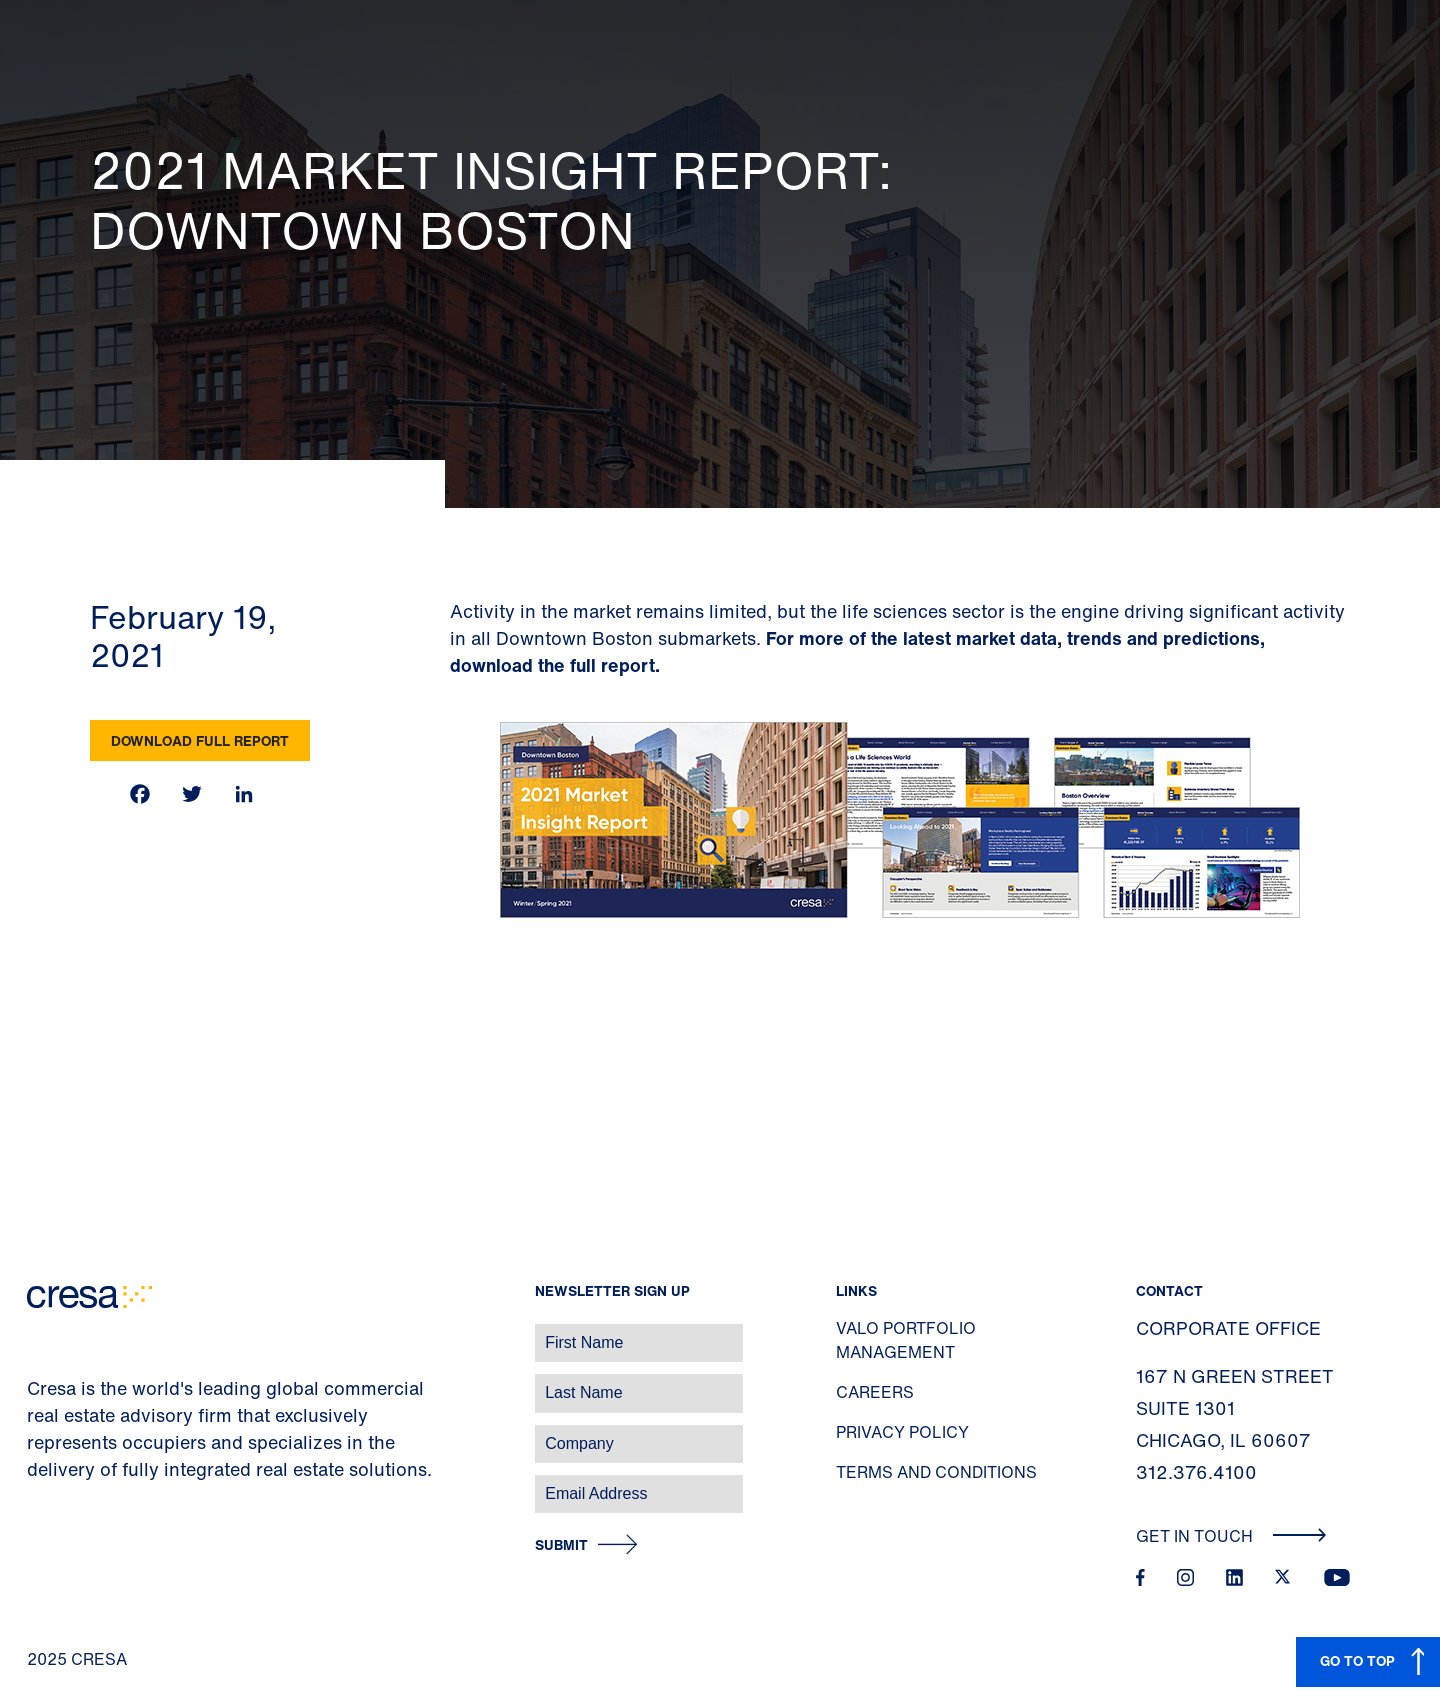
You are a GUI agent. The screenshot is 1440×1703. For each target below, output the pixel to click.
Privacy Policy (902, 1432)
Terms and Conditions (936, 1472)
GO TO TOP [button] (1357, 1660)
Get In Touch (1231, 1536)
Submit (561, 1545)
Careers (875, 1392)
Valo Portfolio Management (906, 1340)
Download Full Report (200, 740)
